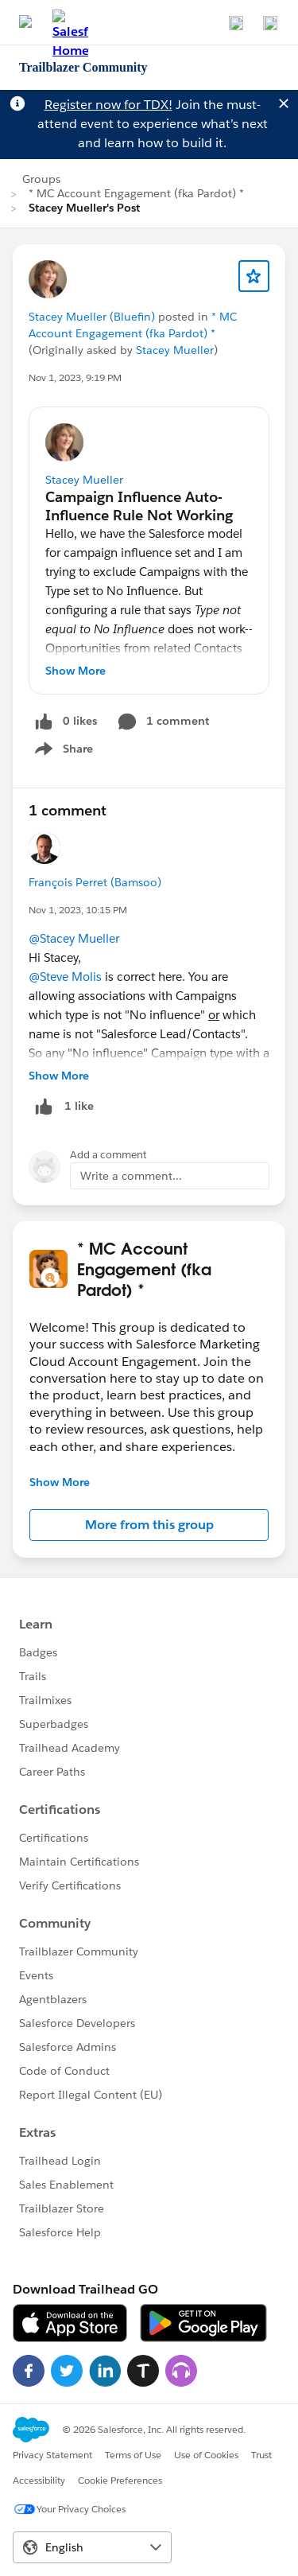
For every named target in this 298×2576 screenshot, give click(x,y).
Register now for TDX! (108, 104)
